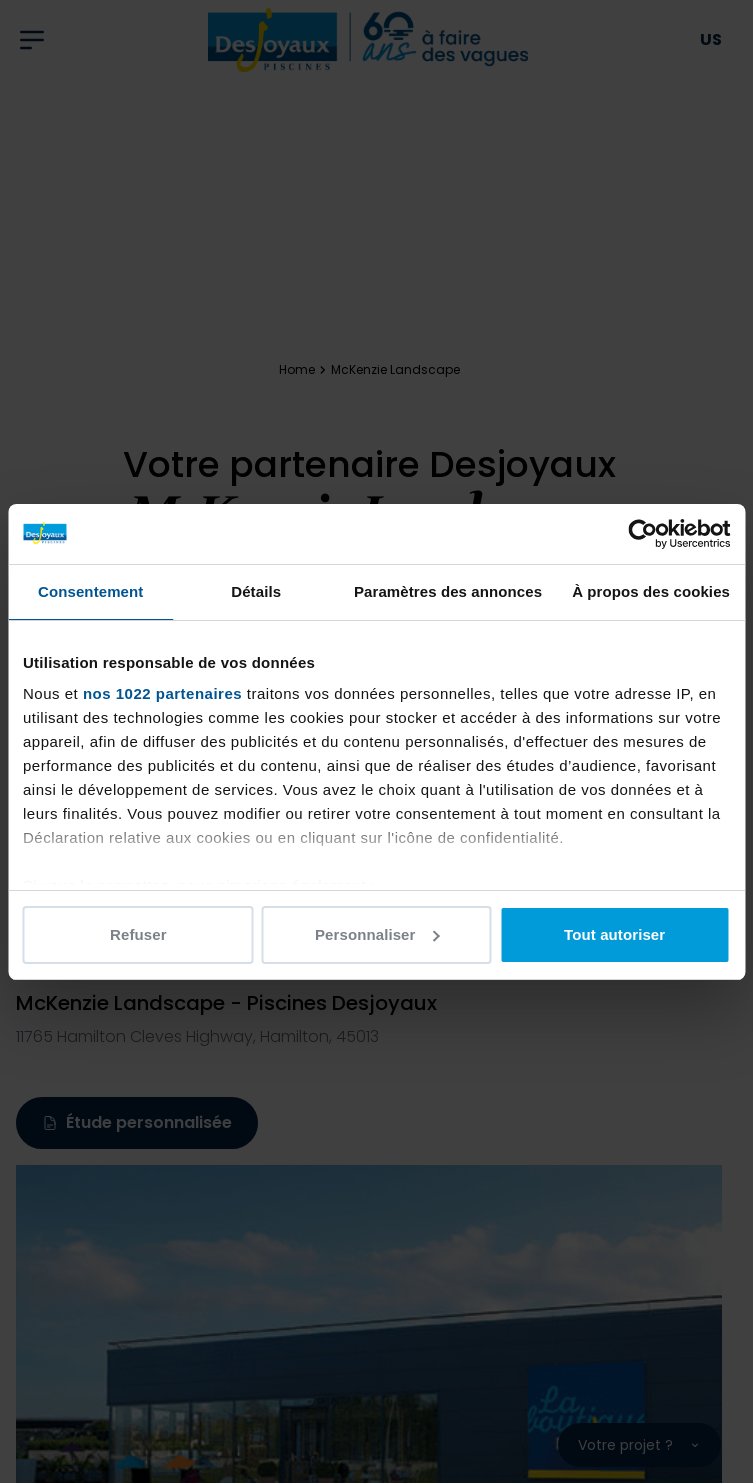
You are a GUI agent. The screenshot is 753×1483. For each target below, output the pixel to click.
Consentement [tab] (90, 591)
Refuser (138, 934)
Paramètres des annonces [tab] (448, 591)
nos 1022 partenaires (162, 693)
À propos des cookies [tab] (651, 591)
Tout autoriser (614, 934)
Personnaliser (377, 934)
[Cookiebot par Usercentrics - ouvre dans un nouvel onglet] (642, 534)
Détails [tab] (256, 591)
